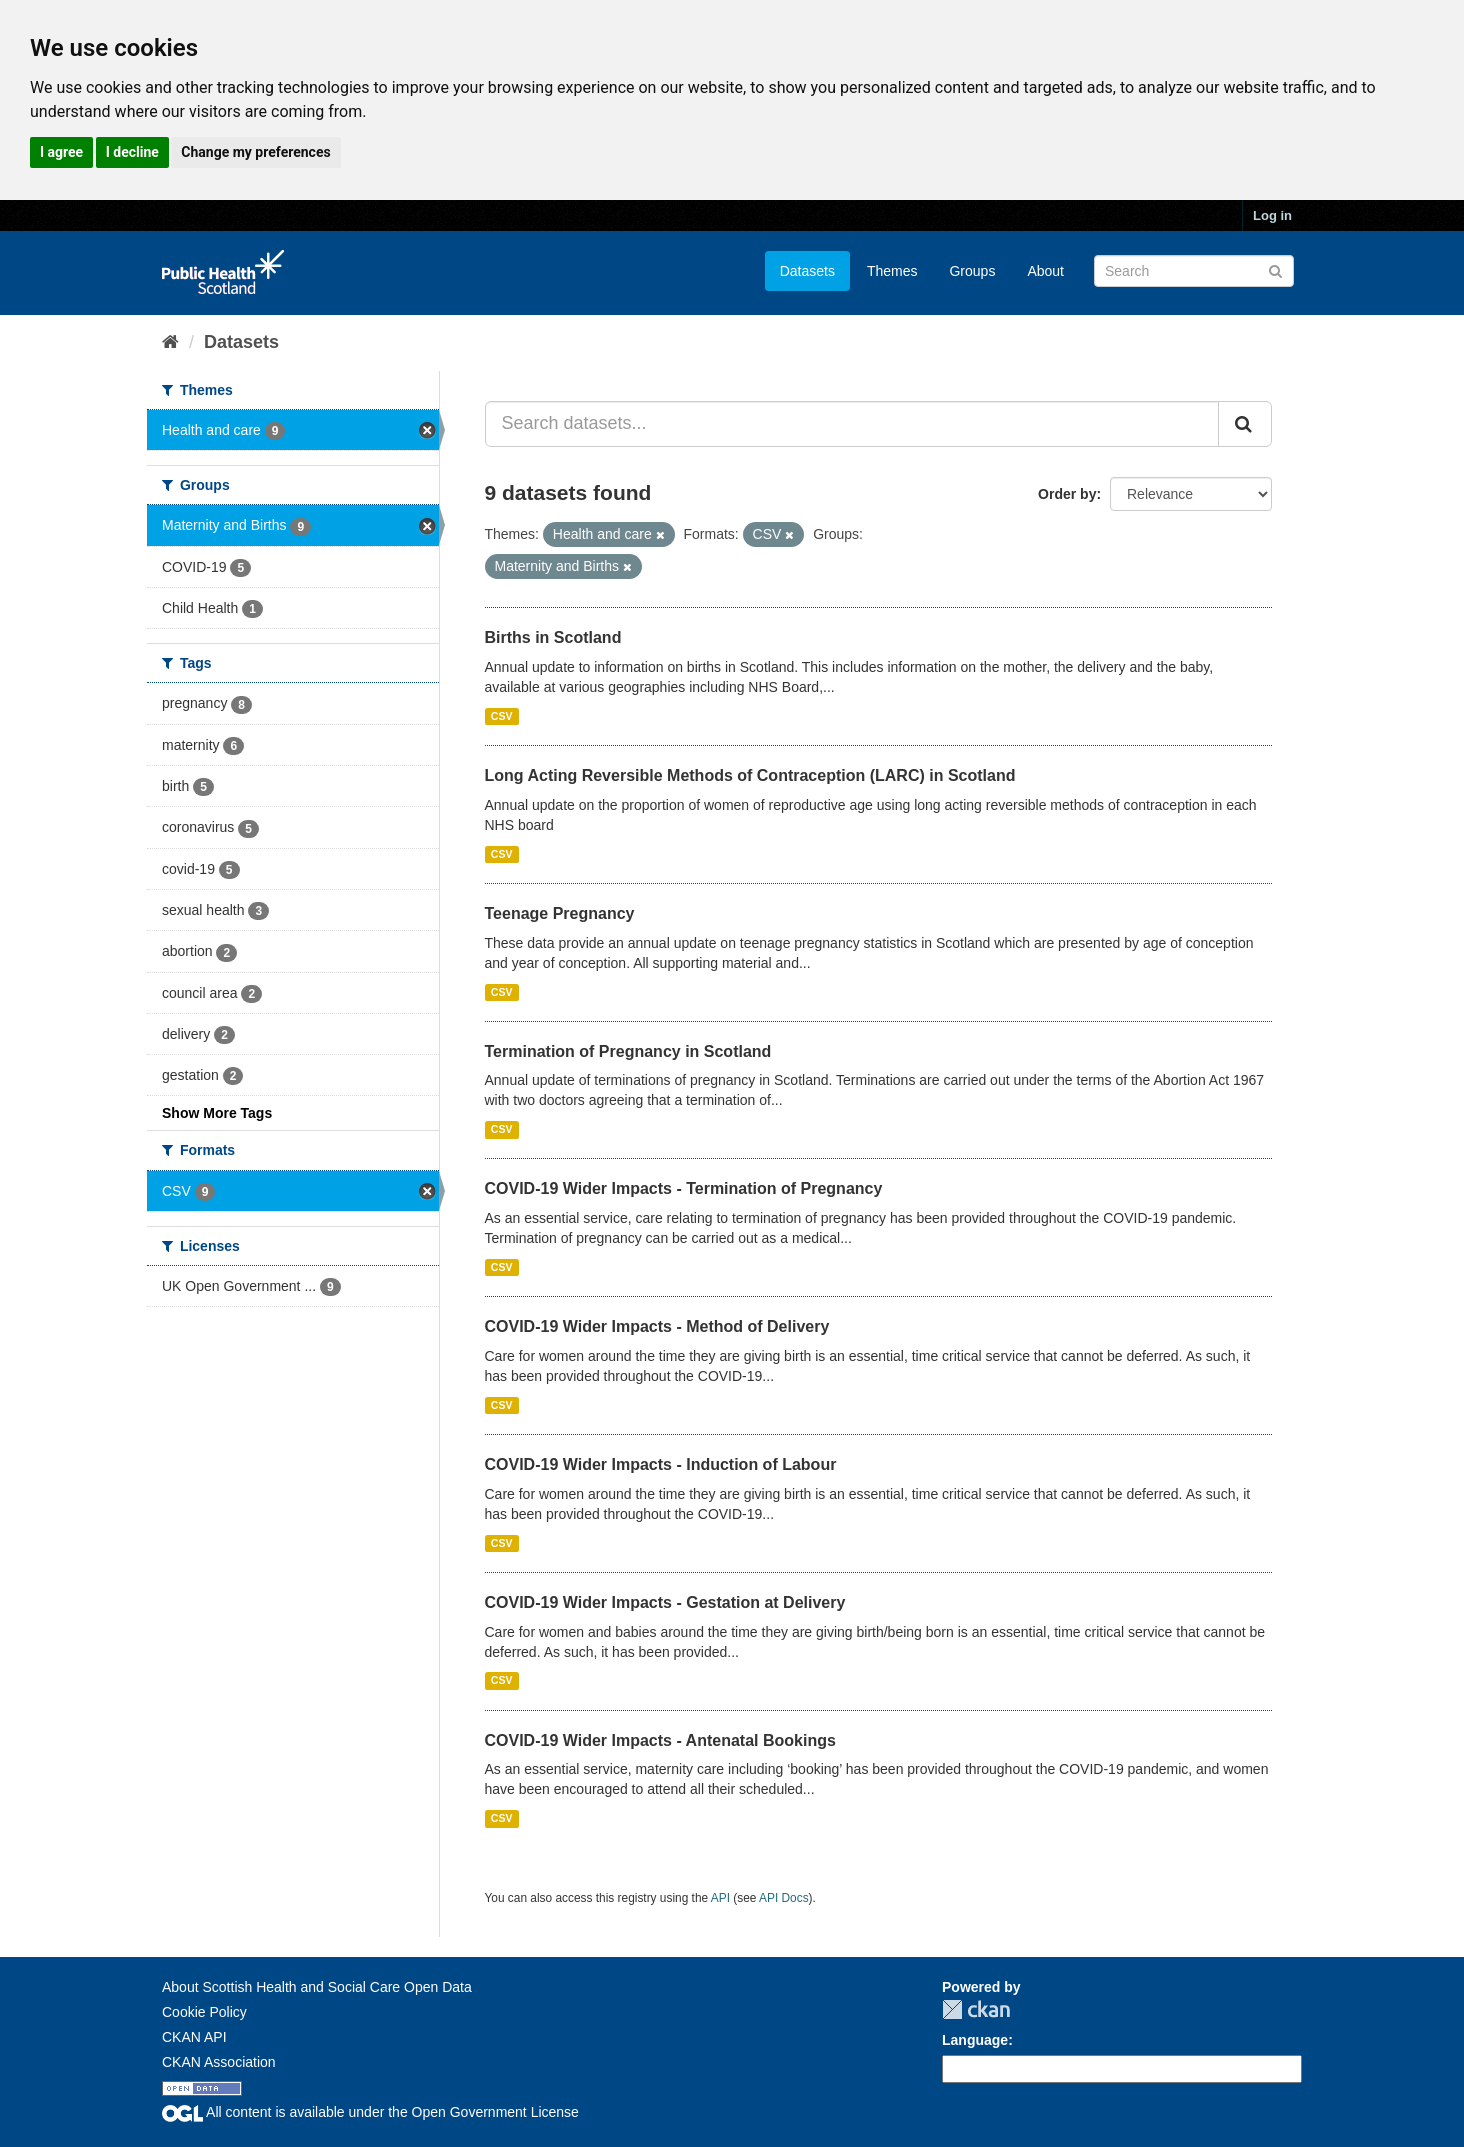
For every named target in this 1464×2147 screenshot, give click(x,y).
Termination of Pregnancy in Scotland (628, 1051)
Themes (892, 271)
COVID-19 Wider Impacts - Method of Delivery (657, 1326)
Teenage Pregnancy (560, 913)
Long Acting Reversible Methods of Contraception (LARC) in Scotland (750, 775)
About (1045, 271)
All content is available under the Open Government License (370, 2112)
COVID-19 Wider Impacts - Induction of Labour (661, 1464)
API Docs (784, 1898)
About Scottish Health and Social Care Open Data (317, 1987)
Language (975, 2040)
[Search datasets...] (852, 424)
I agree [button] (61, 152)
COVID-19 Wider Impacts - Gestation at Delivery (665, 1602)
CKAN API (194, 2037)
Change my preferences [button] (255, 152)
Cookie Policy (204, 2012)
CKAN (976, 2009)
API (720, 1898)
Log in (1272, 215)
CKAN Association (219, 2062)
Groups (972, 271)
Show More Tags (217, 1113)
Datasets (807, 271)
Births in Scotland (553, 637)
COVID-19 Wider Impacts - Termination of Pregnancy (684, 1188)
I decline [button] (132, 152)
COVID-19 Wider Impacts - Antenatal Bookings (660, 1740)
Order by (1067, 494)
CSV (502, 716)
